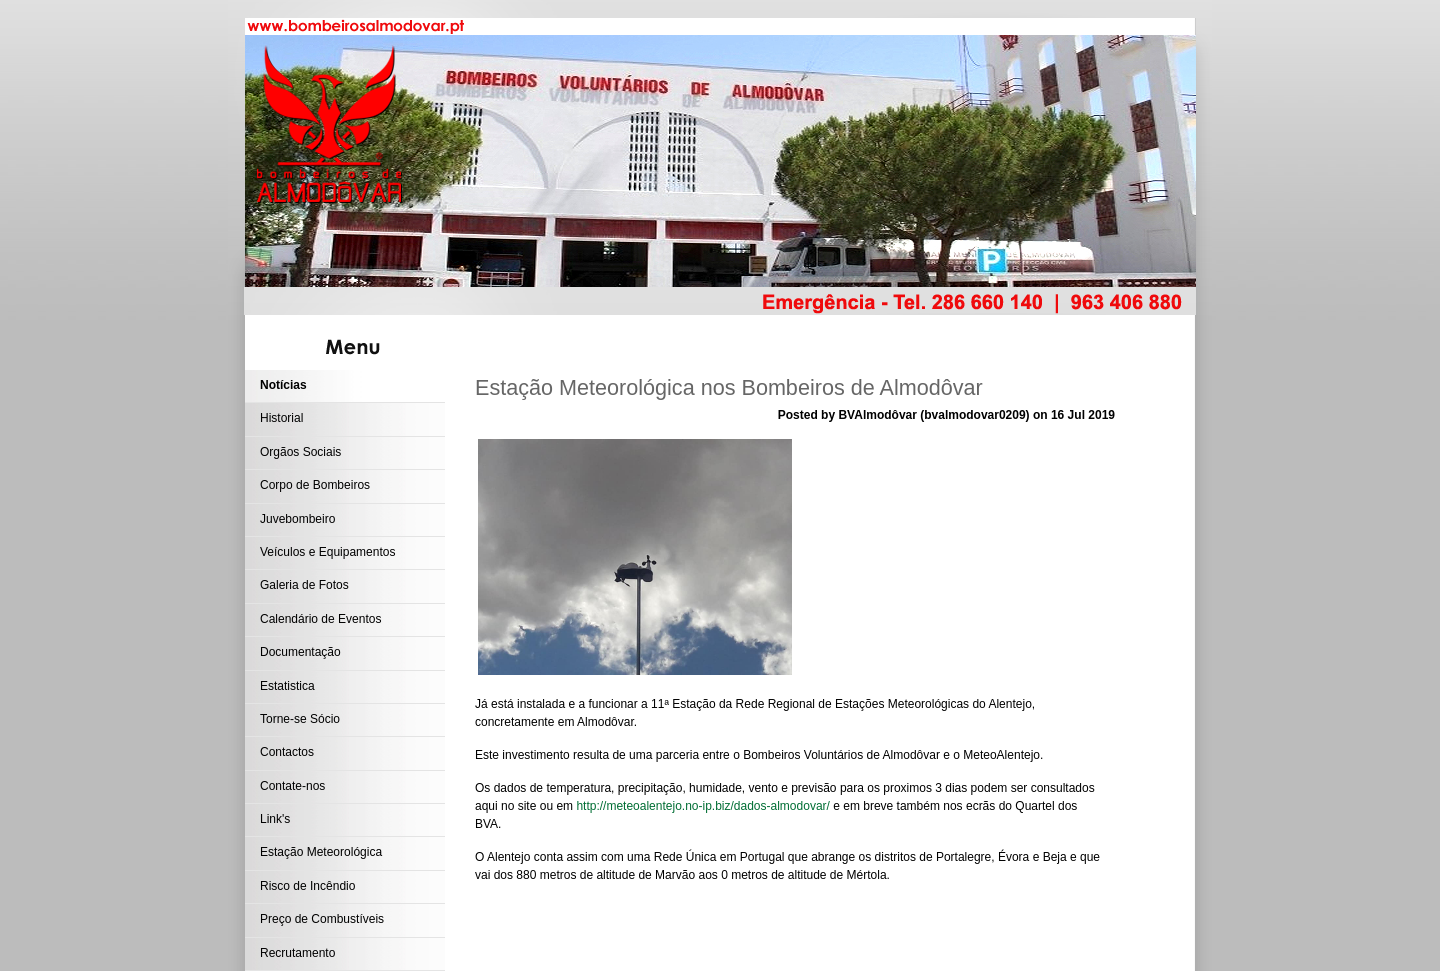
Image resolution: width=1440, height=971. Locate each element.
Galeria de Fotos (304, 585)
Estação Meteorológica (321, 852)
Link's (275, 819)
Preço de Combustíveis (322, 919)
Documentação (300, 652)
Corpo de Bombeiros (315, 485)
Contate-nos (292, 786)
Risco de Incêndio (307, 886)
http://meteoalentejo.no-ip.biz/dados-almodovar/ (702, 806)
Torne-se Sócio (300, 719)
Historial (281, 418)
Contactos (287, 752)
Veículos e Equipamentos (327, 552)
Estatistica (287, 686)
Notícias (283, 385)
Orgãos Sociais (300, 452)
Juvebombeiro (297, 519)
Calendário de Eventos (320, 619)
